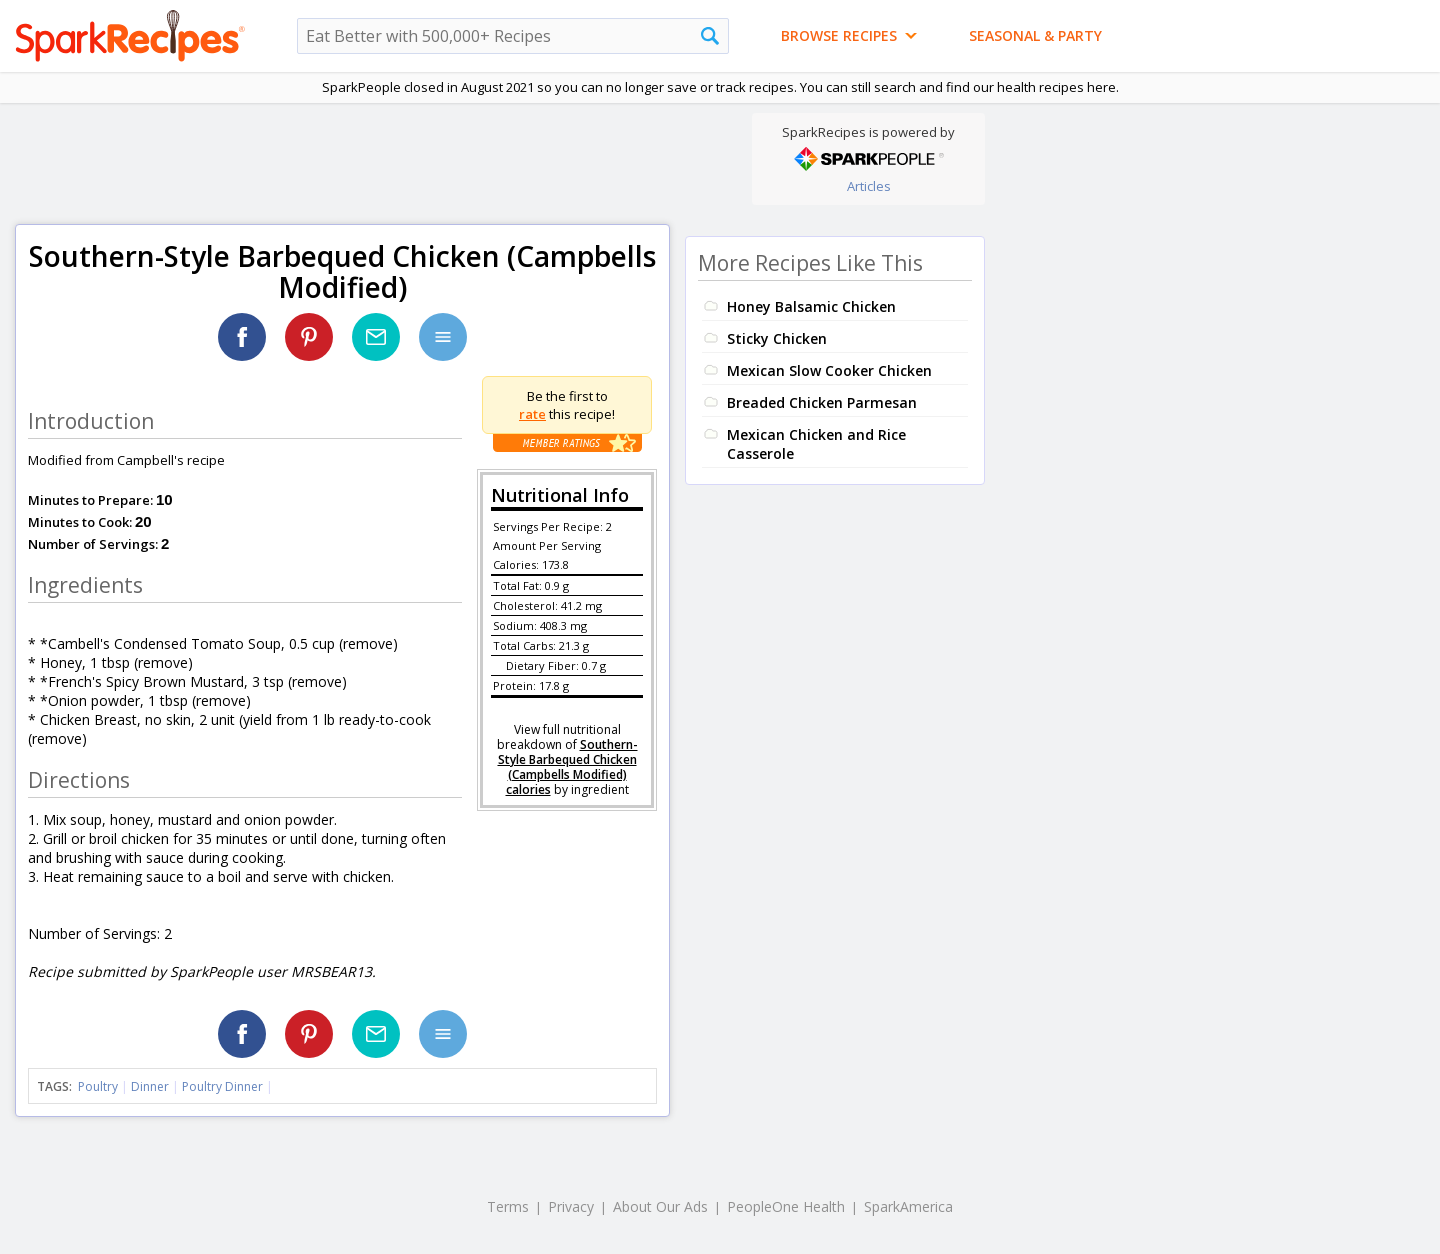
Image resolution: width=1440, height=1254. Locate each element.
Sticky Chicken (777, 338)
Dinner (150, 1086)
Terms (508, 1206)
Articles (869, 186)
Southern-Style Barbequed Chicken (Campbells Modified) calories (568, 767)
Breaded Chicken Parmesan (822, 402)
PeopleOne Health (786, 1206)
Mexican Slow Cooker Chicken (829, 370)
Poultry (98, 1086)
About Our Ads (660, 1206)
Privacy (571, 1206)
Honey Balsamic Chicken (811, 306)
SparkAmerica (908, 1206)
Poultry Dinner (222, 1086)
